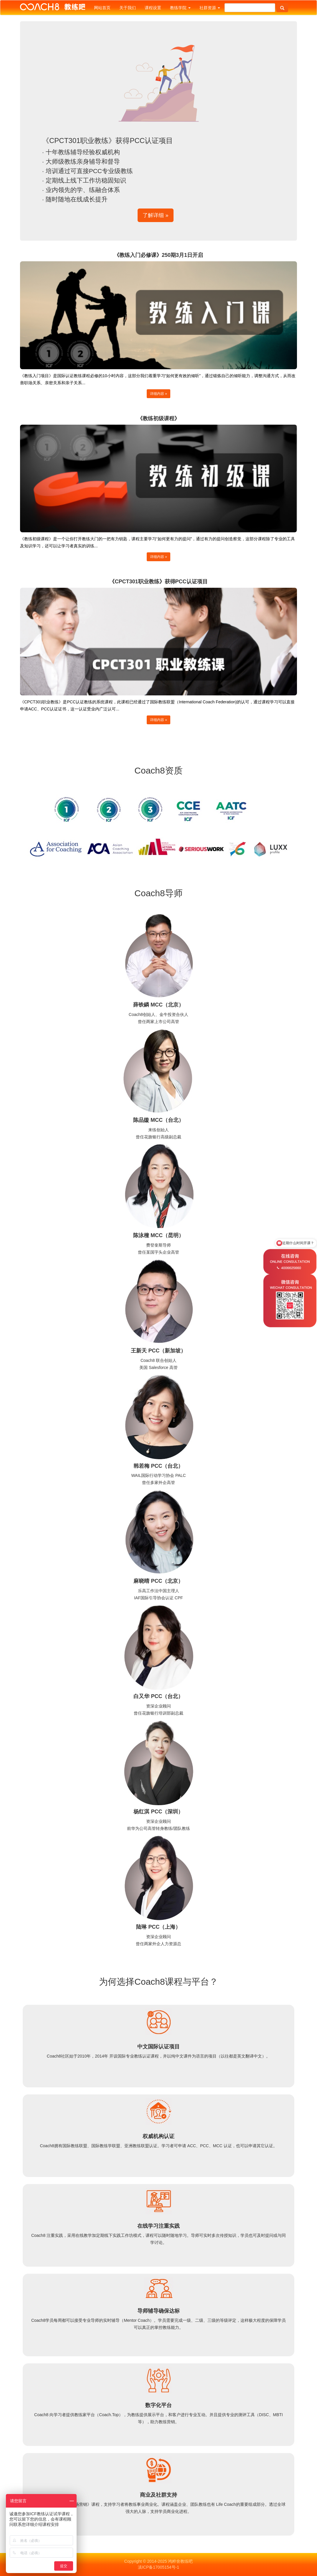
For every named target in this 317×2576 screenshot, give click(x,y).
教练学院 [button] (180, 7)
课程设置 (153, 7)
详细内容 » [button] (158, 394)
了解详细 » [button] (155, 215)
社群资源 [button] (209, 7)
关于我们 (127, 7)
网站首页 (102, 7)
